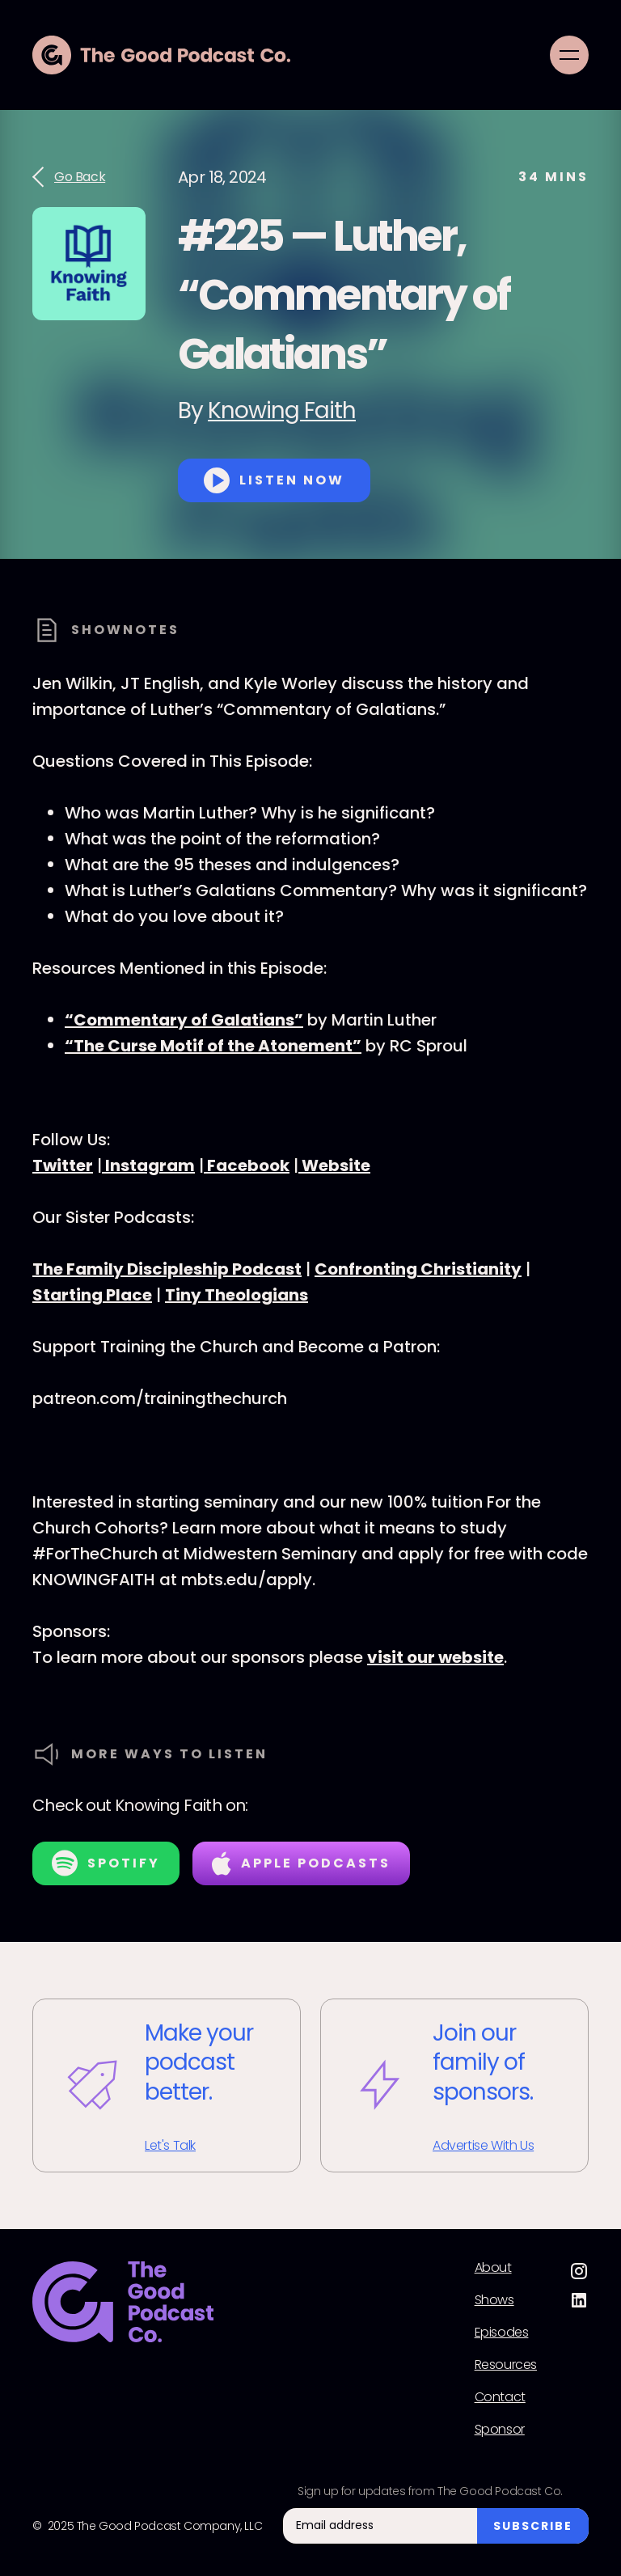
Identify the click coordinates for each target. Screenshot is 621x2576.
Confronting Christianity (418, 1269)
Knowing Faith (282, 410)
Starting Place (92, 1295)
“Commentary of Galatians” (184, 1020)
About (493, 2267)
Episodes (502, 2332)
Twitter (62, 1165)
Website (334, 1165)
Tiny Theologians (236, 1295)
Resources (506, 2364)
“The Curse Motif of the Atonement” (213, 1045)
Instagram (148, 1165)
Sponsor (500, 2429)
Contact (500, 2397)
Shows (494, 2300)
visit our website (435, 1657)
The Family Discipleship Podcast (167, 1269)
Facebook (246, 1165)
